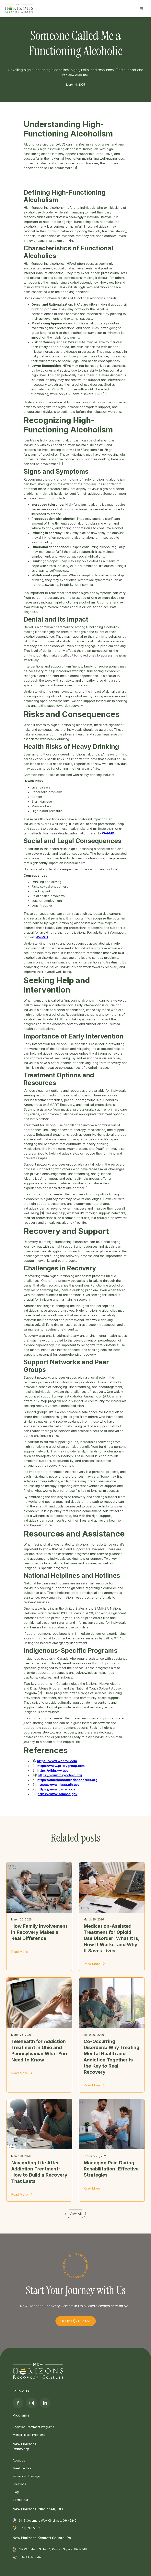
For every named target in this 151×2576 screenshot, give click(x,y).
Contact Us (20, 2500)
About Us (19, 2460)
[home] (19, 8)
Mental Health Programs (29, 2435)
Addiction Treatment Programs (33, 2427)
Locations (19, 2484)
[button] (141, 8)
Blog (16, 2492)
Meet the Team (23, 2468)
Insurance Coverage (26, 2476)
